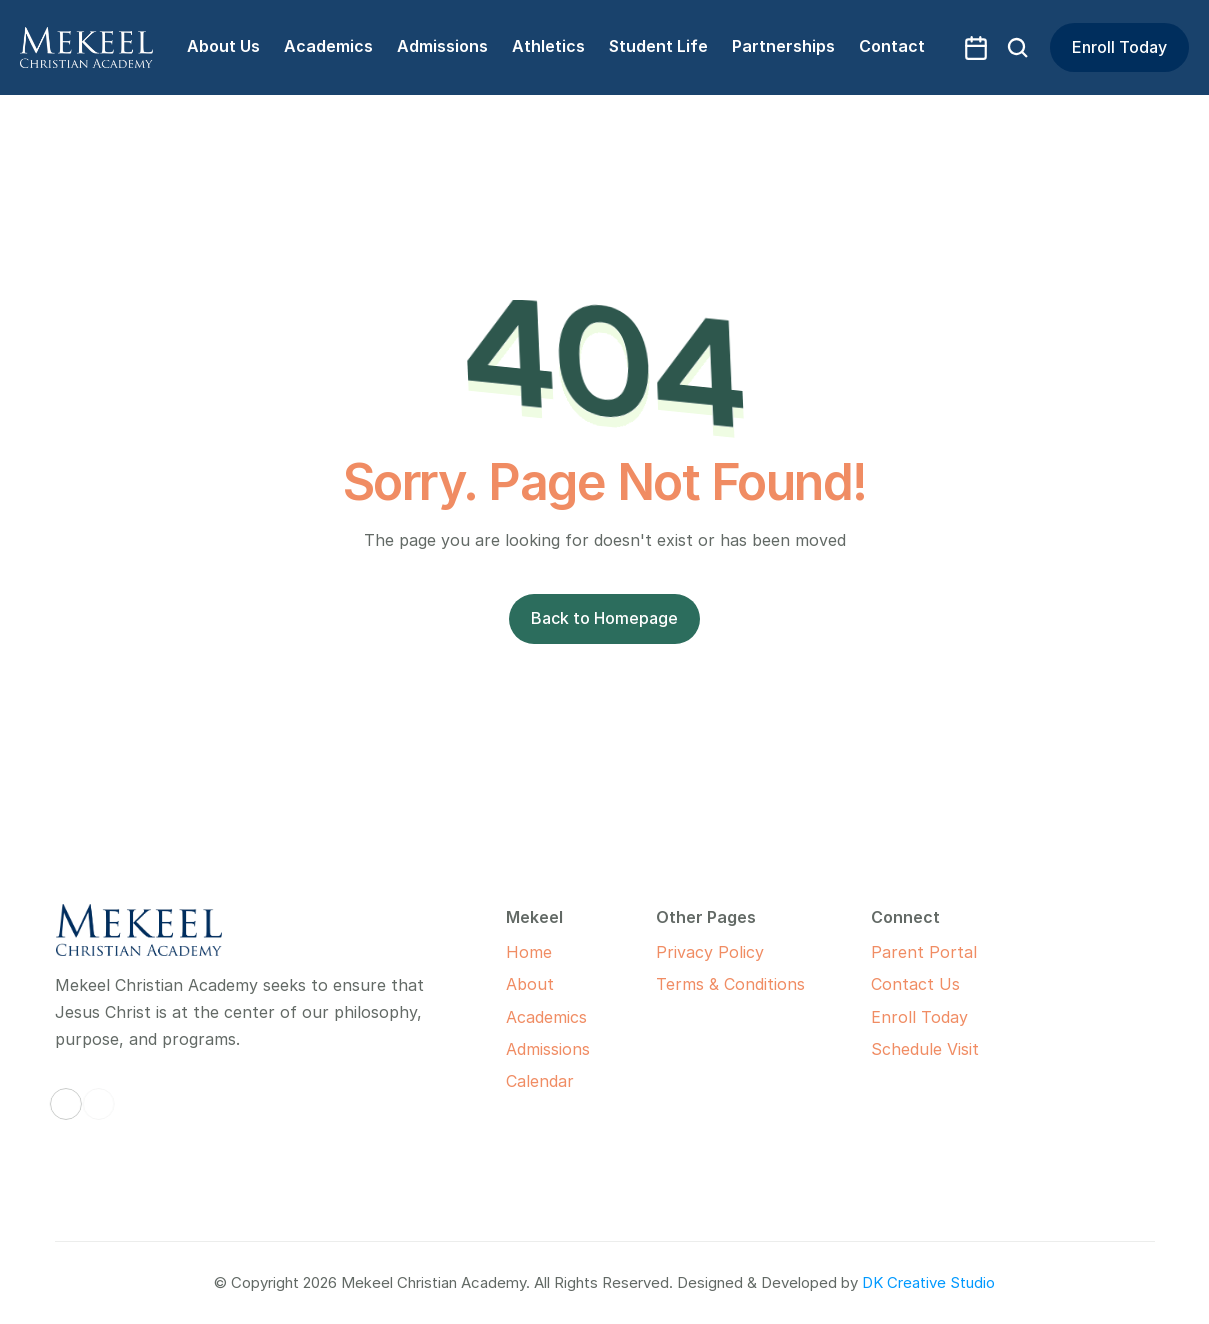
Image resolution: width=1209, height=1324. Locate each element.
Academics (546, 1017)
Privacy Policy (710, 952)
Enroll (893, 1017)
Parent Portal (924, 952)
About (530, 984)
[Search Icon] (1018, 48)
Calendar (540, 1081)
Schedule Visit (925, 1049)
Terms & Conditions (730, 984)
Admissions (548, 1049)
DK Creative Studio (928, 1282)
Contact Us (915, 984)
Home (529, 952)
